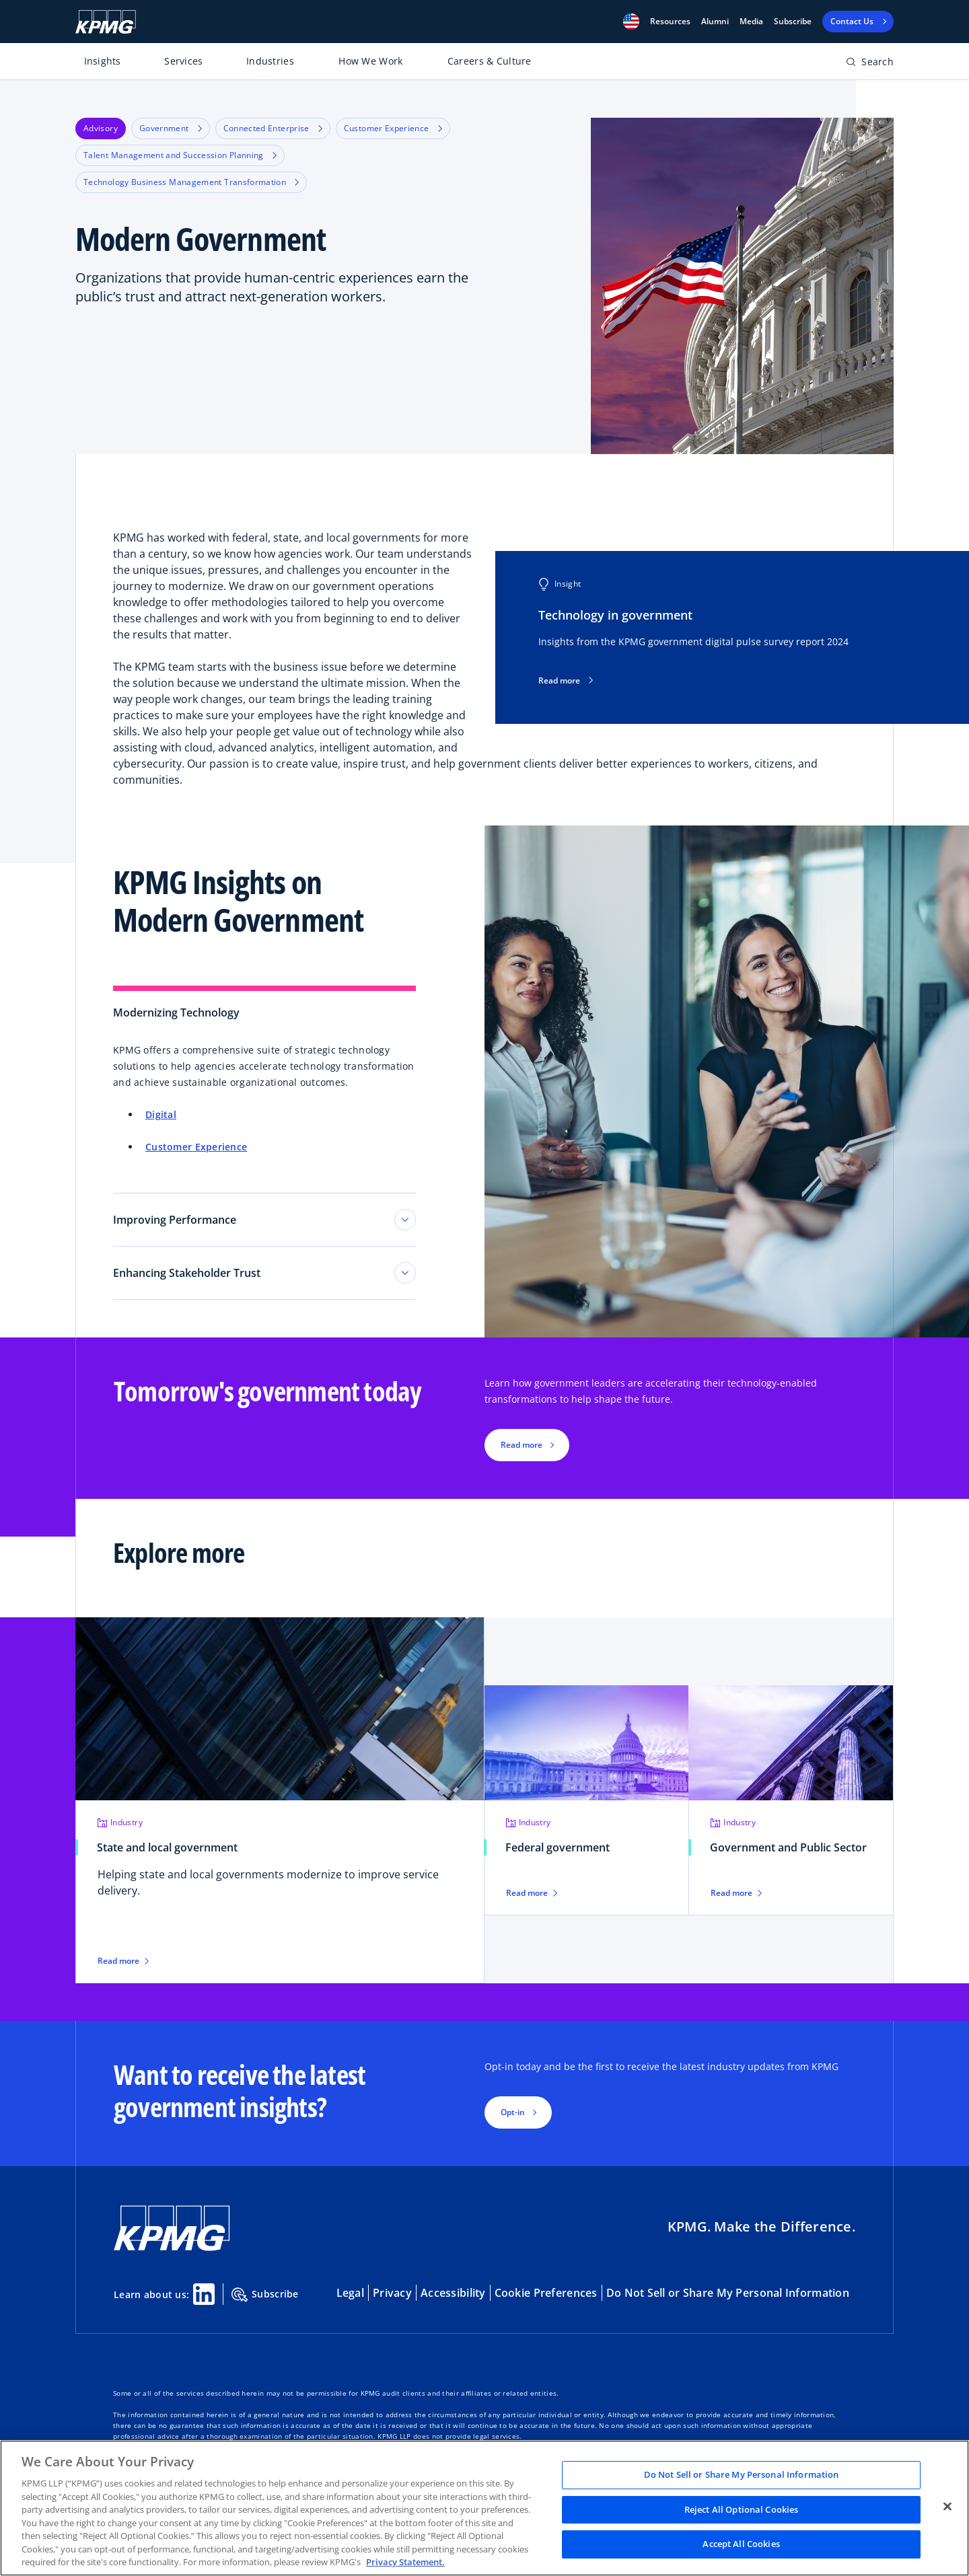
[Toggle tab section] (405, 1219)
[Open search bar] (870, 64)
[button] (631, 21)
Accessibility (453, 2292)
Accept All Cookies (741, 2544)
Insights (102, 60)
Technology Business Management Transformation (191, 182)
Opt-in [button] (513, 2112)
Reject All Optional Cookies (741, 2509)
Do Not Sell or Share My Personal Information (727, 2292)
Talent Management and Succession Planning (180, 155)
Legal (350, 2292)
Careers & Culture (489, 60)
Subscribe (793, 21)
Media (751, 21)
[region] (484, 2508)
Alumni (715, 21)
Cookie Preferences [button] (546, 2292)
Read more (565, 680)
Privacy (392, 2292)
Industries (270, 60)
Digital (160, 1114)
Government (170, 128)
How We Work (370, 60)
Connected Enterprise (272, 128)
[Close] (947, 2507)
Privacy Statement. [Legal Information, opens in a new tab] (405, 2562)
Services (183, 60)
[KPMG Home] (105, 21)
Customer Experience (393, 128)
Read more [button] (521, 1444)
